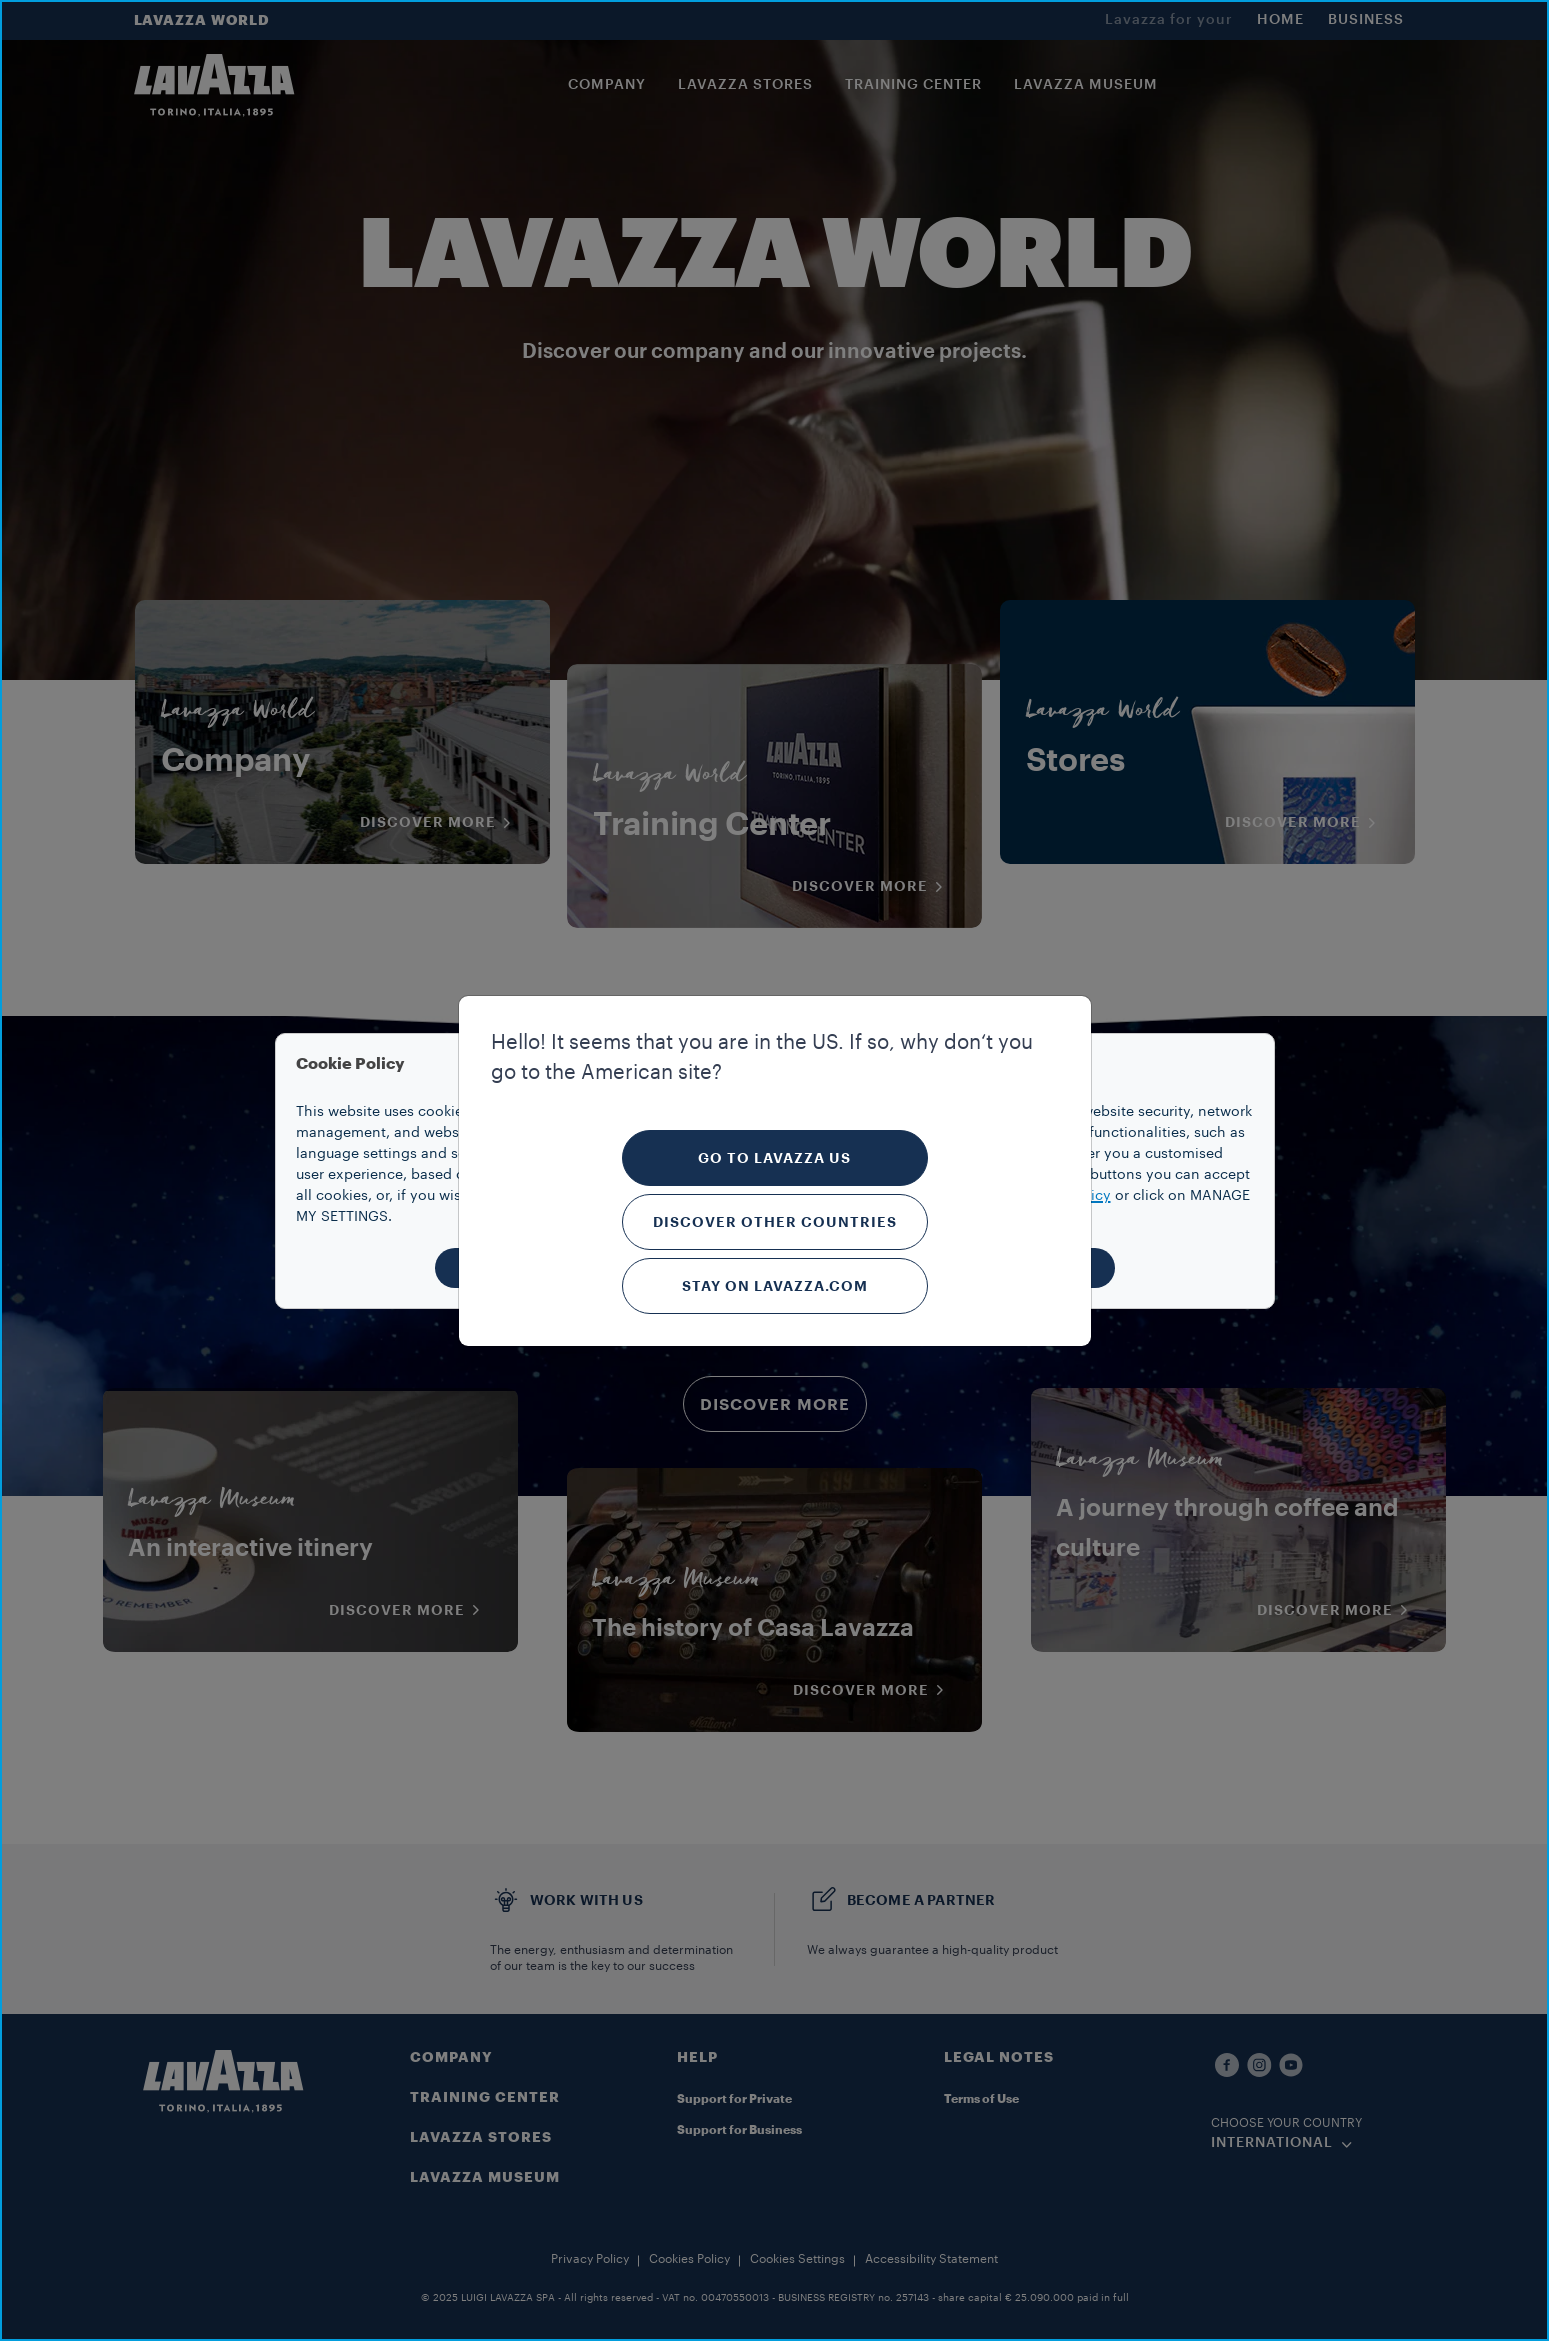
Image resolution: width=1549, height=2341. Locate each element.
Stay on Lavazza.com (775, 1286)
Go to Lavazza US (774, 1158)
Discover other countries (775, 1222)
